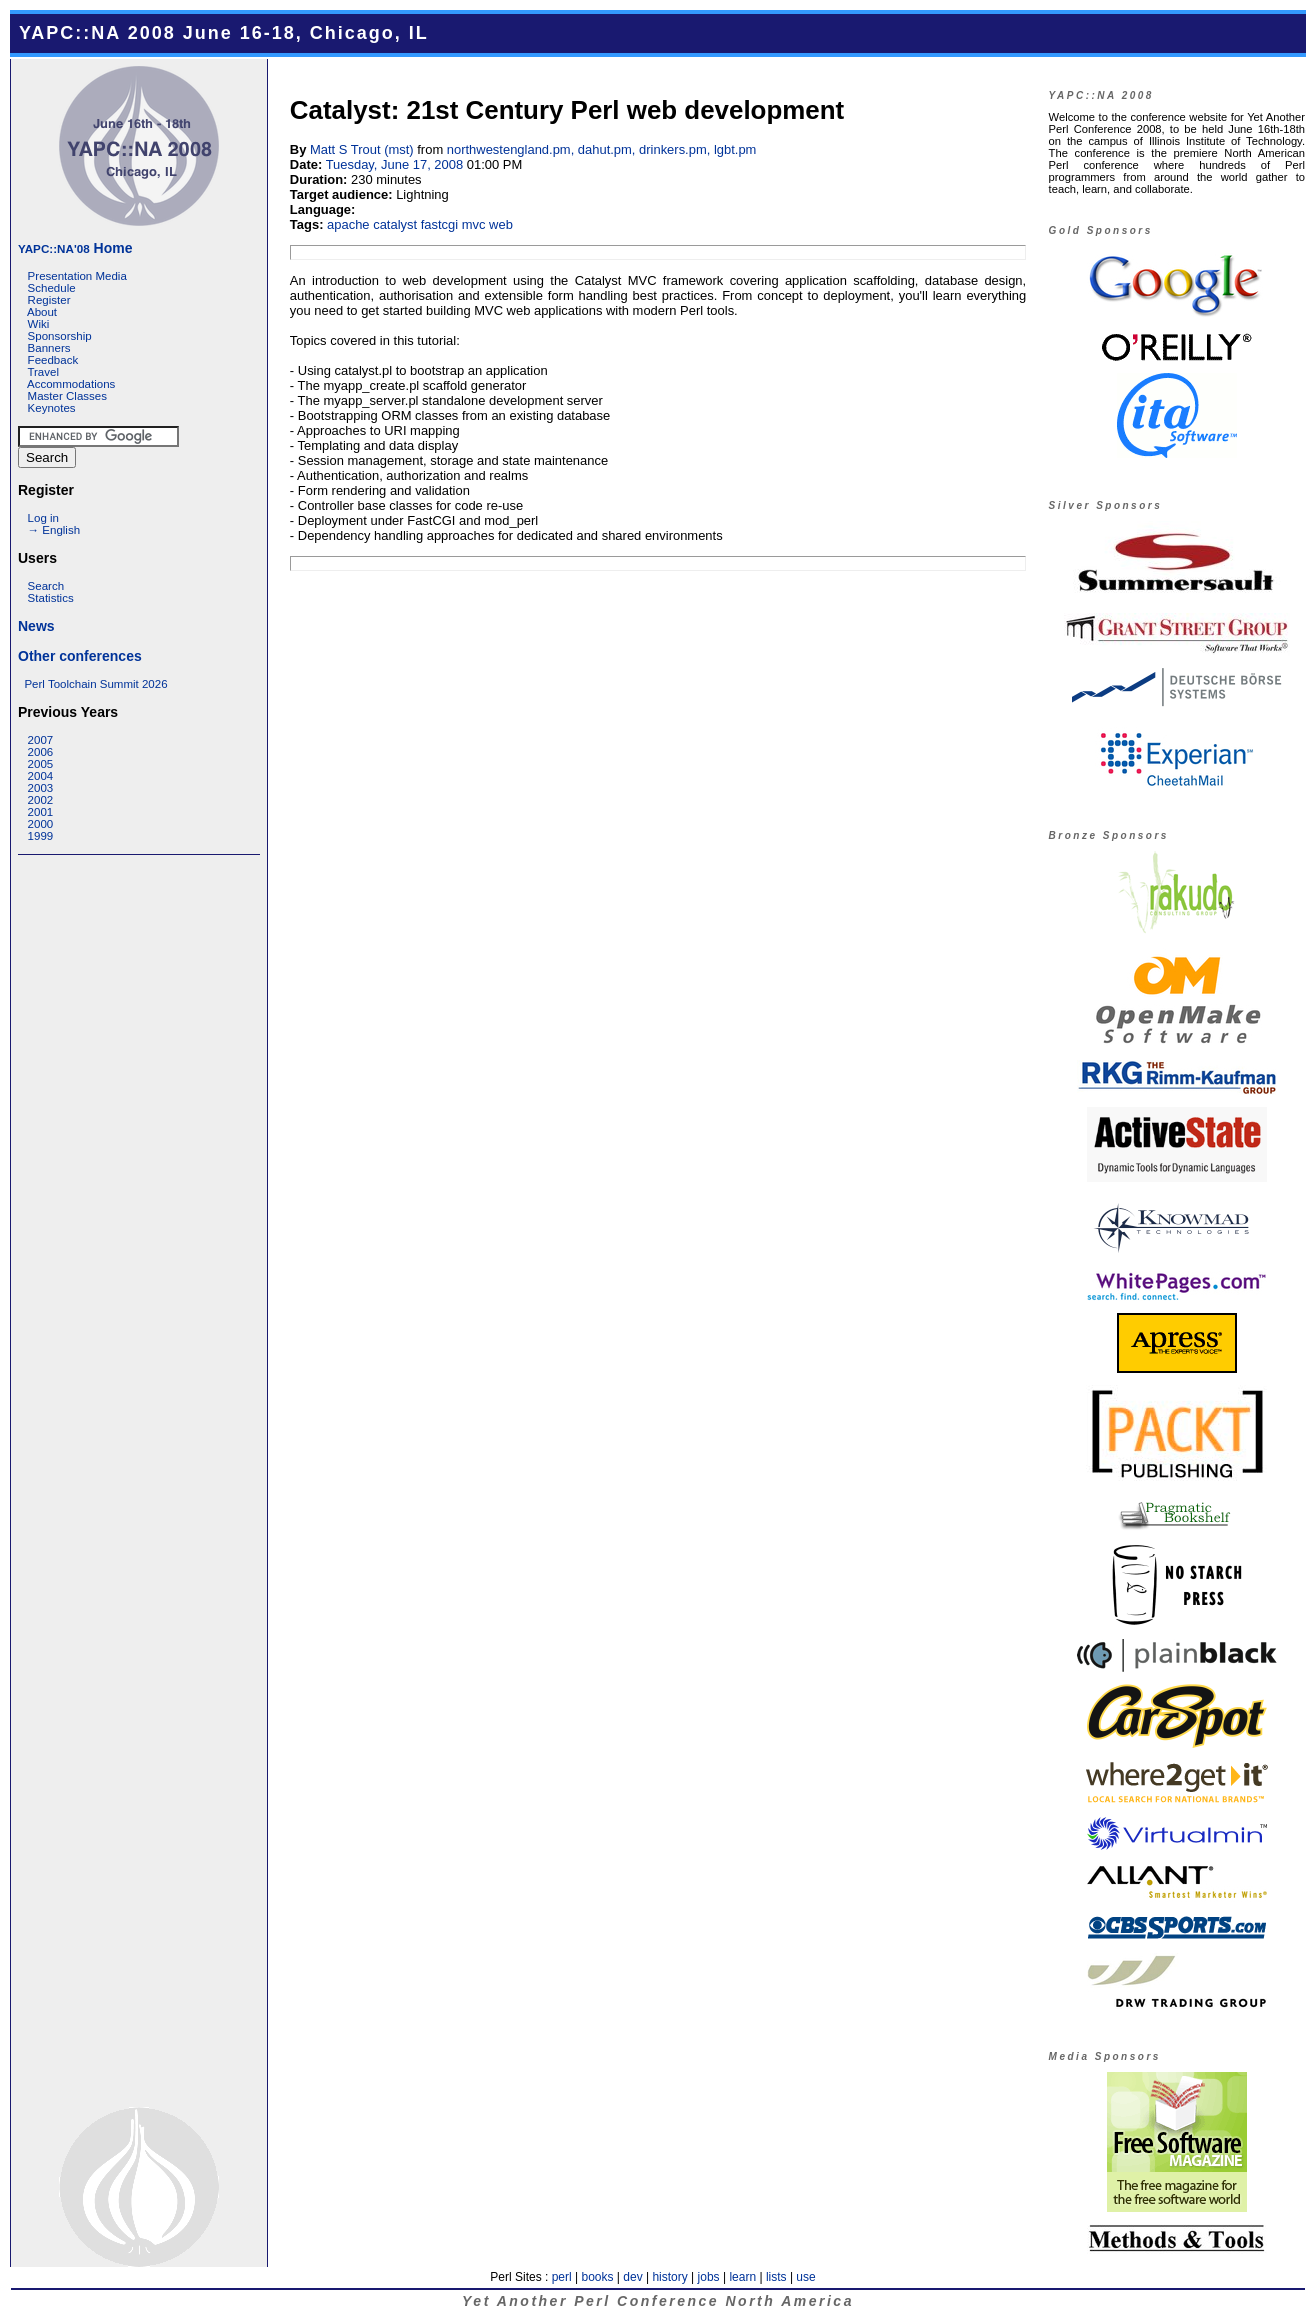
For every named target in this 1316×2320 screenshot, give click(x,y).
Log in (43, 518)
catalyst (395, 224)
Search (46, 586)
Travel (43, 372)
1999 (41, 836)
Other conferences (80, 656)
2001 (41, 812)
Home (75, 248)
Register (49, 300)
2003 (41, 788)
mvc (474, 224)
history (669, 2277)
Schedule (52, 288)
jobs (709, 2277)
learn (742, 2277)
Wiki (39, 324)
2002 (41, 800)
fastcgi (439, 224)
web (501, 224)
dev (632, 2277)
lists (776, 2277)
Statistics (51, 598)
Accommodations (71, 384)
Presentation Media (77, 276)
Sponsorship (60, 336)
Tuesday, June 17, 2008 (395, 164)
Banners (49, 348)
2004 (41, 776)
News (36, 626)
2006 (41, 752)
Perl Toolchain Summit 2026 (95, 684)
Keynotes (52, 408)
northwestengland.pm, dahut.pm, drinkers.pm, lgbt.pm (602, 149)
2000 (41, 824)
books (597, 2277)
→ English (54, 530)
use (805, 2277)
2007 (41, 740)
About (42, 312)
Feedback (53, 360)
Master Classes (67, 396)
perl (562, 2277)
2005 (41, 764)
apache (348, 224)
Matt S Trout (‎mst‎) (362, 149)
